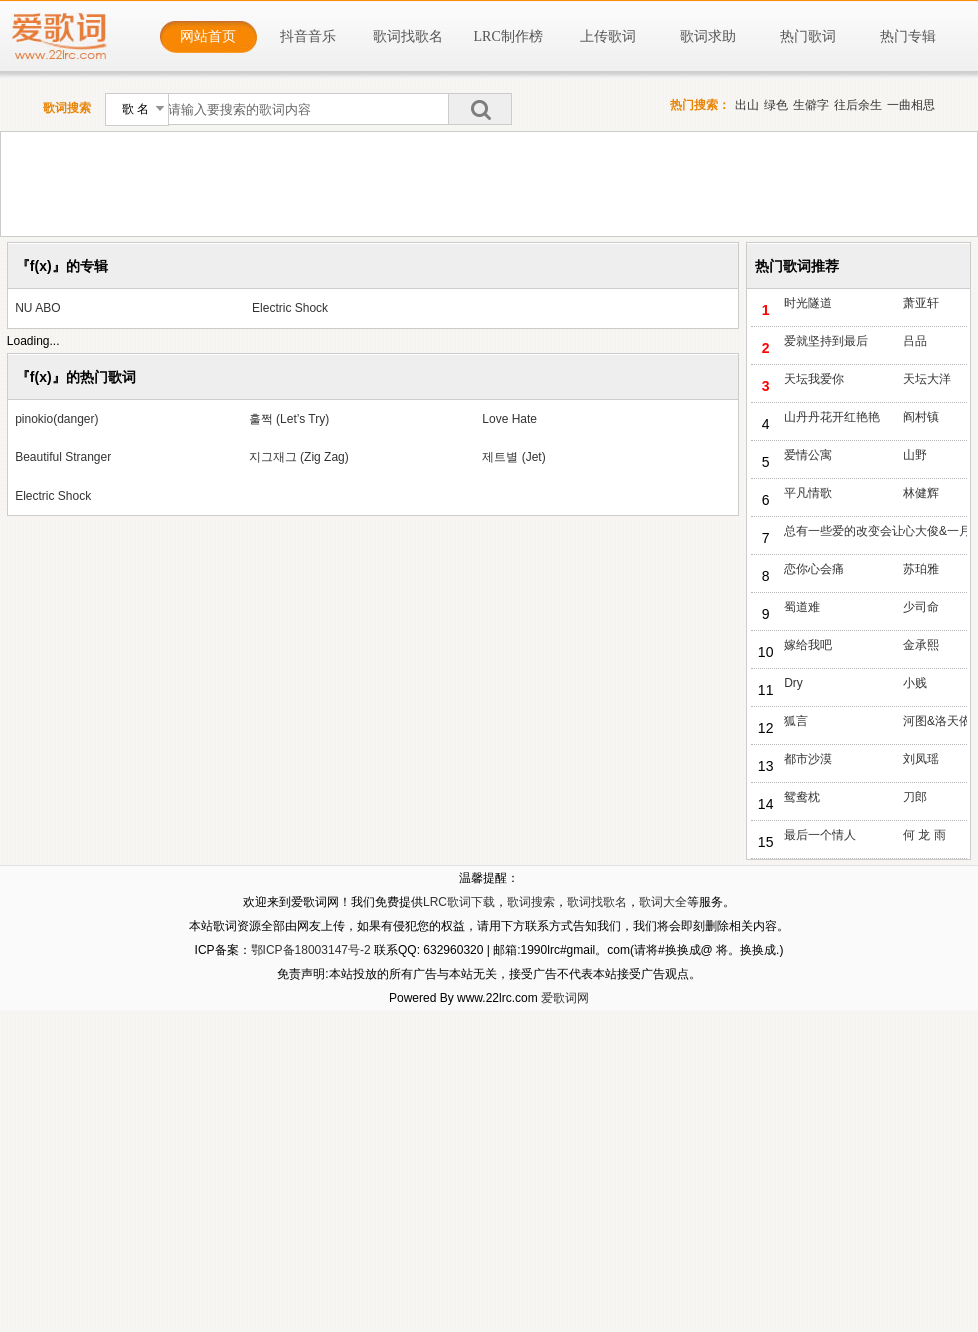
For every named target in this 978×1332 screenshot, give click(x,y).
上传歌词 (608, 36)
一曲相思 (911, 105)
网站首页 (208, 36)
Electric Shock (290, 308)
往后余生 (858, 105)
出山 (747, 105)
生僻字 (811, 105)
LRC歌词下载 (459, 902)
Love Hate (509, 419)
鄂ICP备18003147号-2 (311, 950)
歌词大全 (663, 902)
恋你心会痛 (814, 569)
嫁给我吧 (808, 645)
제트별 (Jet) (513, 457)
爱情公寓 (808, 455)
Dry (793, 683)
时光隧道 (808, 303)
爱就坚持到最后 (826, 341)
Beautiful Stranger (63, 457)
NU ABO (37, 308)
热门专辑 (908, 36)
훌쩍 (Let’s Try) (289, 419)
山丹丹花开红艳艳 (832, 417)
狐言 (796, 721)
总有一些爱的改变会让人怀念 (843, 531)
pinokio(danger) (56, 419)
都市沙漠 (808, 759)
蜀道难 (802, 607)
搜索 (480, 109)
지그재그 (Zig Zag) (299, 457)
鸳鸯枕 (802, 797)
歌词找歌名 (408, 36)
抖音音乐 (308, 36)
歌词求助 (708, 36)
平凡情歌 (808, 493)
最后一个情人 (820, 835)
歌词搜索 (531, 902)
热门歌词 (808, 36)
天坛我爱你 (814, 379)
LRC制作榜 (508, 36)
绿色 (776, 105)
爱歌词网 (565, 998)
